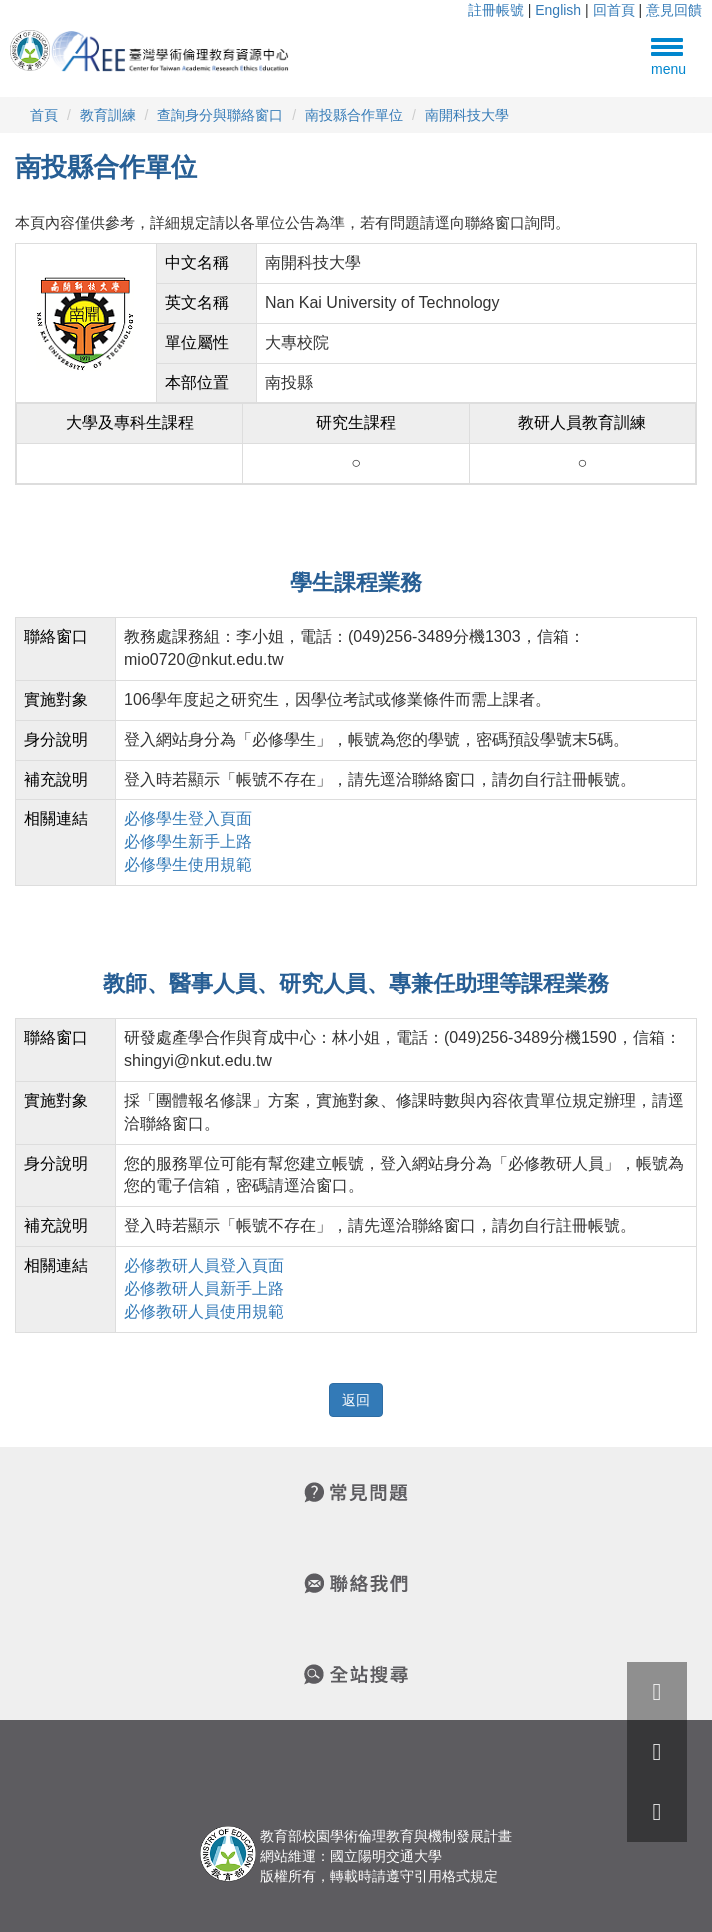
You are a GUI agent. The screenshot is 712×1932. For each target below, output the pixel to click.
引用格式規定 (456, 1876)
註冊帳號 (496, 10)
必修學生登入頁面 (188, 818)
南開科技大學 (467, 115)
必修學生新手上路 (188, 841)
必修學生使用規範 (188, 864)
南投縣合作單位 (354, 115)
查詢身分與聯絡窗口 (220, 115)
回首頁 (614, 10)
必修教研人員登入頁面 (204, 1265)
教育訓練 (108, 115)
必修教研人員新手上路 (204, 1288)
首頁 (44, 115)
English (558, 10)
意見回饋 (674, 10)
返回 (356, 1400)
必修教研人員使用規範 (204, 1311)
